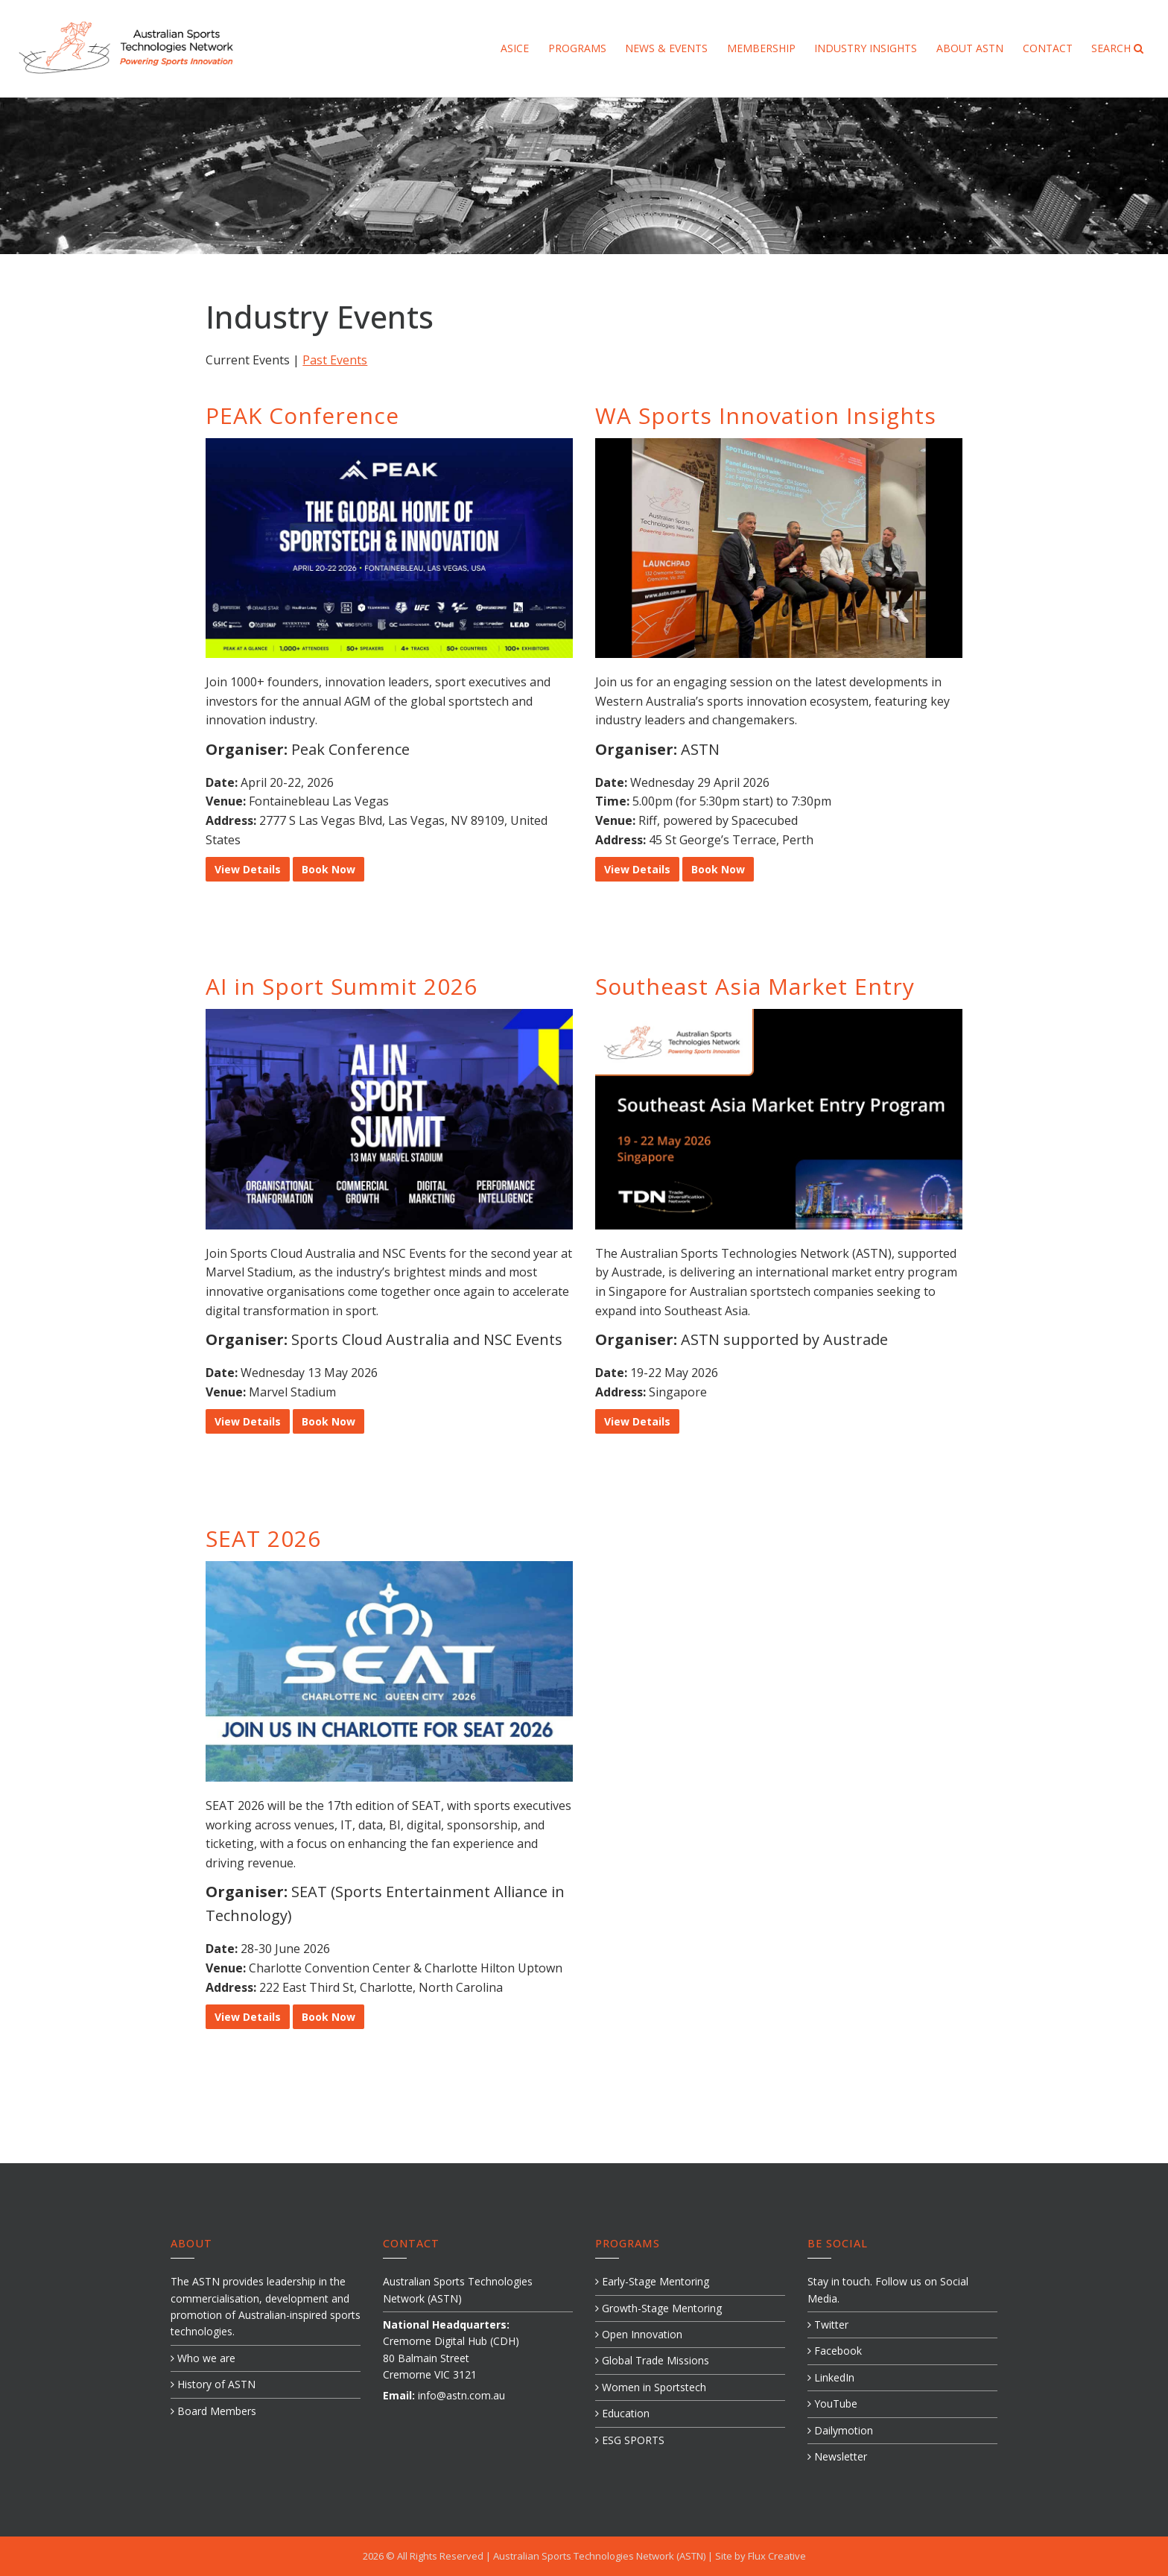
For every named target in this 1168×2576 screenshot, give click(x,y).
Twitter (827, 2324)
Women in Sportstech (650, 2387)
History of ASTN (213, 2384)
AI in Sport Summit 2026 (341, 986)
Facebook (834, 2351)
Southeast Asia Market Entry (755, 986)
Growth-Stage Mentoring (658, 2308)
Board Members (213, 2411)
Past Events (334, 360)
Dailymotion (840, 2430)
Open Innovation (638, 2334)
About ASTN (969, 48)
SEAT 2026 (263, 1538)
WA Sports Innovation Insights (765, 415)
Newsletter (837, 2456)
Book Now (328, 869)
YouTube (832, 2403)
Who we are (203, 2358)
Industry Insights (865, 48)
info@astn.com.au (461, 2395)
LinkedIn (830, 2377)
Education (622, 2413)
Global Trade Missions (652, 2360)
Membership (761, 48)
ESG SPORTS (629, 2440)
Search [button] (1117, 48)
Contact (1048, 48)
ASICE (515, 48)
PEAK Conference (302, 415)
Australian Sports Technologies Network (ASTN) (600, 2556)
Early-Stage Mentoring (652, 2281)
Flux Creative (777, 2556)
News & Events (666, 48)
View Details (248, 869)
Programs (577, 48)
